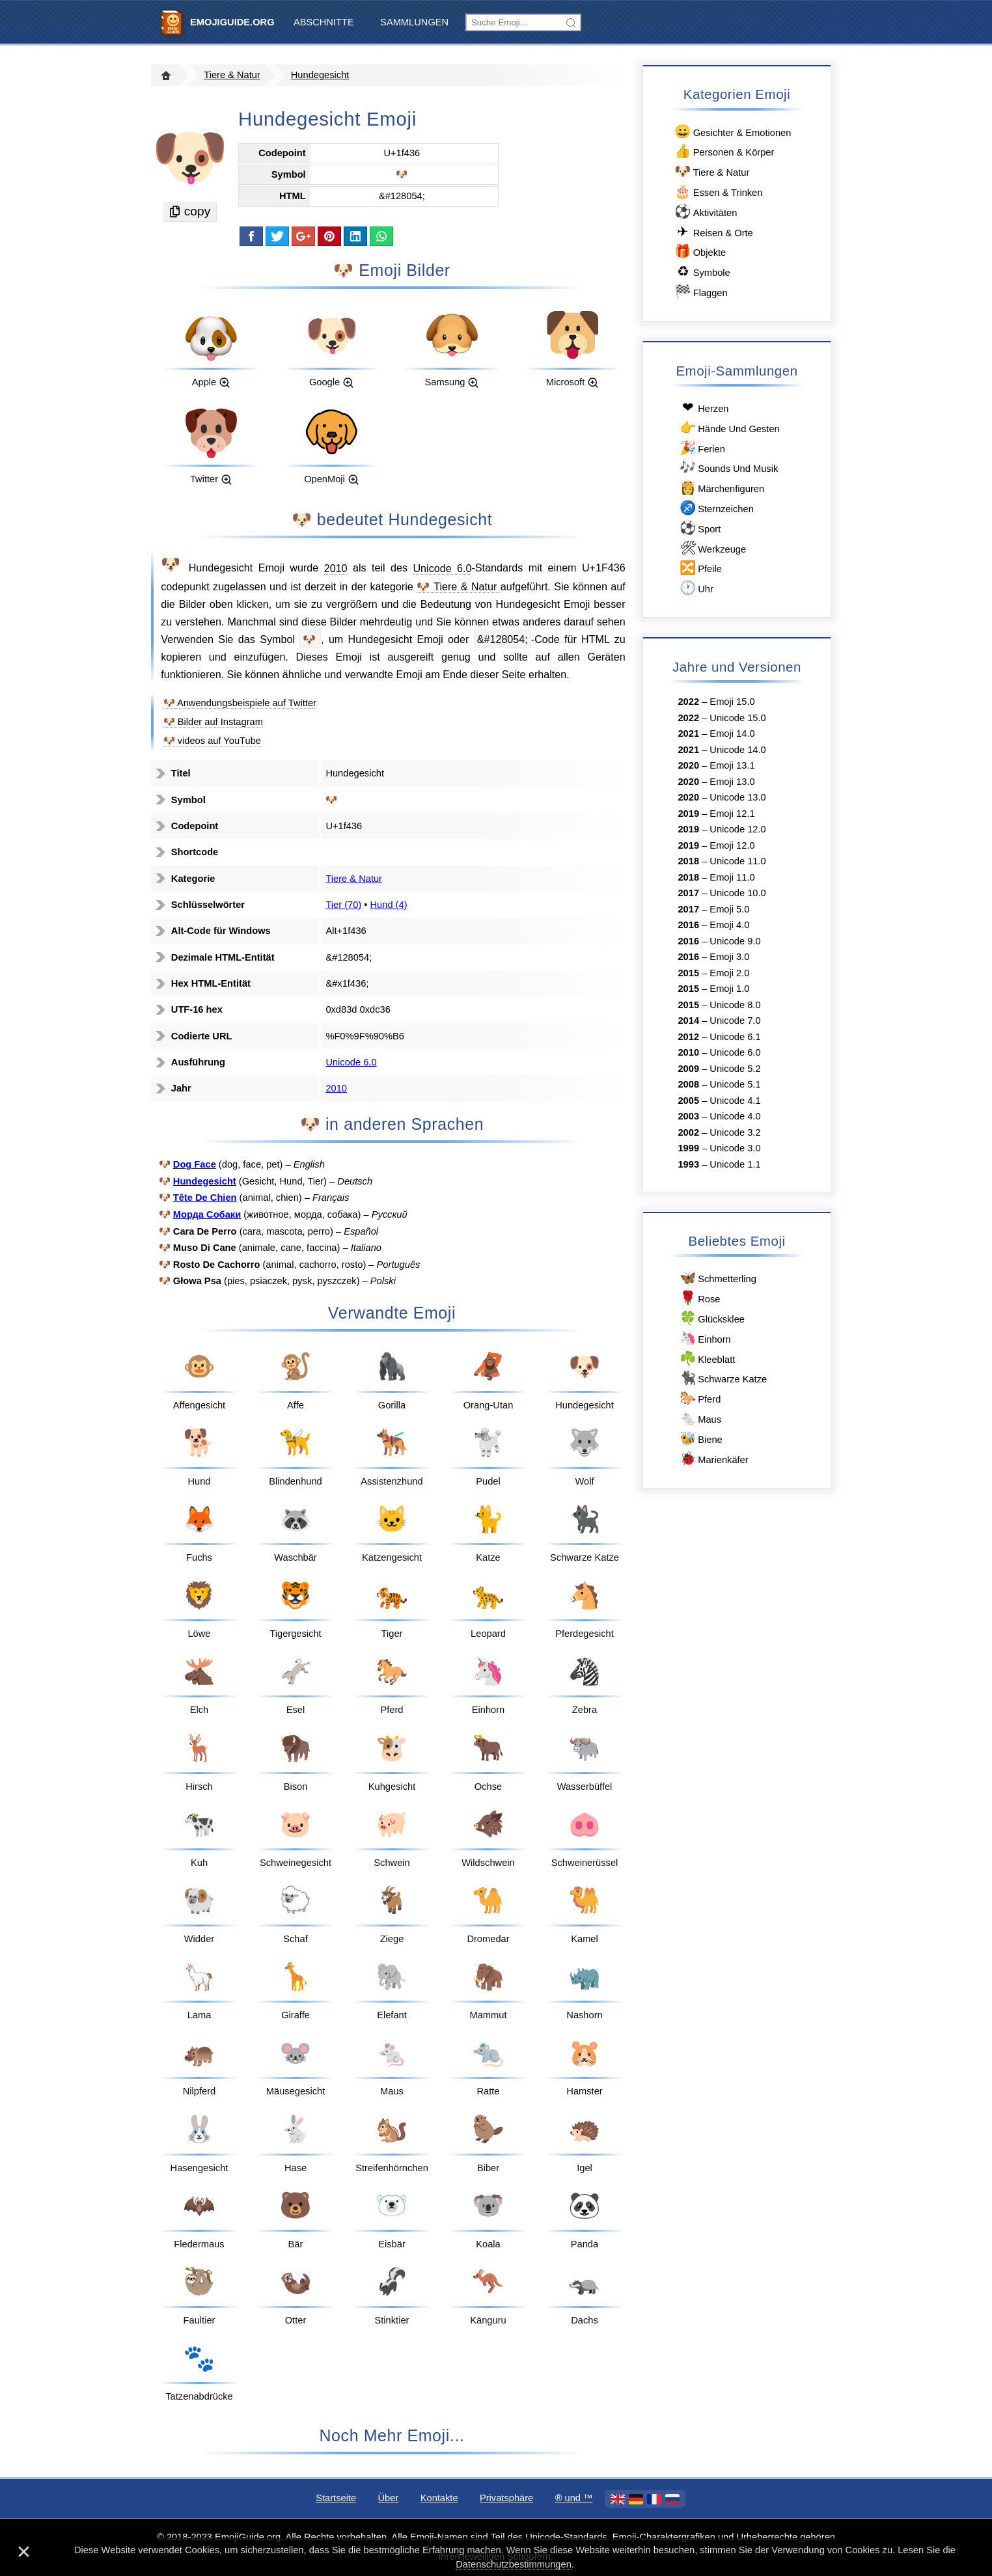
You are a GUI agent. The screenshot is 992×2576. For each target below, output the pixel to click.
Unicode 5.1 (735, 1084)
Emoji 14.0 (732, 733)
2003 (688, 1116)
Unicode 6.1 (735, 1037)
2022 (688, 701)
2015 (688, 973)
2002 (688, 1132)
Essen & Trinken (718, 192)
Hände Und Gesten (728, 428)
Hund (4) (388, 904)
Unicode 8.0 (735, 1005)
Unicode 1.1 (735, 1164)
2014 (688, 1020)
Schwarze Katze (722, 1378)
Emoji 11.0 (732, 877)
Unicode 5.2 (735, 1068)
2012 (688, 1037)
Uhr (695, 588)
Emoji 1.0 (729, 988)
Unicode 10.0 (737, 893)
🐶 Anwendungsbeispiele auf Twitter (239, 703)
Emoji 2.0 (729, 973)
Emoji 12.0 (732, 845)
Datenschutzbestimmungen (514, 2564)
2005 (688, 1100)
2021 (688, 733)
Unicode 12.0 (737, 829)
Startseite (336, 2498)
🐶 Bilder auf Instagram (213, 722)
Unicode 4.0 (735, 1116)
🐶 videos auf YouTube (212, 740)
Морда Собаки (207, 1214)
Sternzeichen (715, 508)
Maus (699, 1418)
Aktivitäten (705, 212)
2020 (688, 765)
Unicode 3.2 (735, 1132)
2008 (688, 1084)
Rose (699, 1298)
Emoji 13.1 (732, 765)
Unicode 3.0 (735, 1148)
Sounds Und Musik (728, 468)
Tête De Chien (205, 1197)
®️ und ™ (574, 2498)
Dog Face (194, 1164)
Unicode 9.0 (735, 941)
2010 (336, 568)
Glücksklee (711, 1318)
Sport (699, 528)
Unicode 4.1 (735, 1100)
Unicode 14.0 (737, 750)
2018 (688, 861)
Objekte (699, 251)
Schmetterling (717, 1278)
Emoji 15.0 (732, 701)
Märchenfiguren (721, 488)
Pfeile (699, 568)
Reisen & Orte (713, 232)
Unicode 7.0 (735, 1020)
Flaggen (700, 292)
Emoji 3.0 (729, 957)
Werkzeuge (712, 548)
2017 (688, 893)
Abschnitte (324, 22)
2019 (688, 813)
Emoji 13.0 (732, 781)
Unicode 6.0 (442, 568)
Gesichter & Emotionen (732, 132)
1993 (688, 1164)
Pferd (699, 1398)
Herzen (703, 408)
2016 (688, 925)
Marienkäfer (713, 1459)
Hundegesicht (320, 75)
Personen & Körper (723, 151)
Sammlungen (414, 22)
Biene (700, 1439)
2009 (688, 1068)
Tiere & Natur (232, 75)
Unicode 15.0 (737, 718)
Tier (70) (343, 904)
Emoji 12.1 (732, 813)
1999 (688, 1148)
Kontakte (439, 2498)
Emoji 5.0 (729, 909)
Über (388, 2498)
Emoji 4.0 (729, 925)
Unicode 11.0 (737, 861)
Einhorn (704, 1338)
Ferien (701, 448)
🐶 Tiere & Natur (459, 586)
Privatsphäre (506, 2498)
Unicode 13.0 (737, 797)
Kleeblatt (706, 1359)
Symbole (701, 272)
